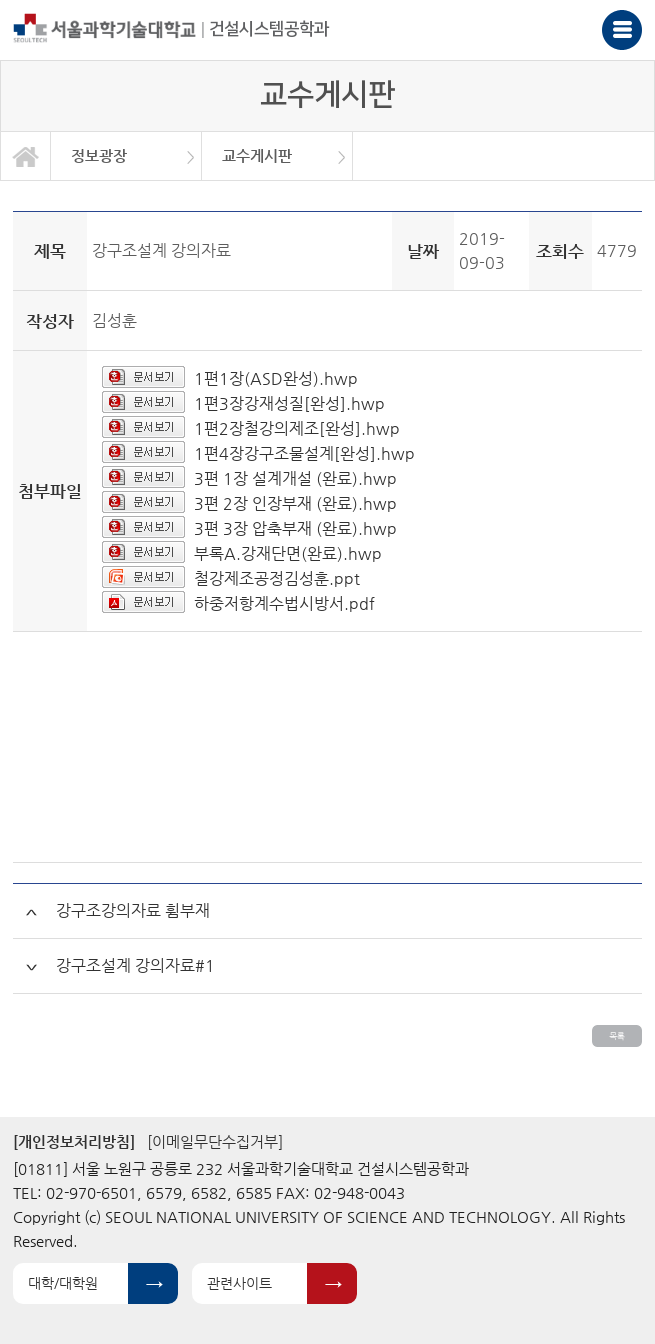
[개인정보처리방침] (74, 1141)
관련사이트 (239, 1283)
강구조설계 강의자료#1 (135, 965)
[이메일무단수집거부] (215, 1141)
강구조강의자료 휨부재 (133, 910)
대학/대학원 (63, 1283)
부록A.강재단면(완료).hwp (288, 553)
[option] (126, 156)
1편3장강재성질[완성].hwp (289, 403)
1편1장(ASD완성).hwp (276, 378)
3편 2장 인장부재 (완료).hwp (295, 503)
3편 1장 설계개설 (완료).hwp (295, 478)
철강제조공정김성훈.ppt (277, 578)
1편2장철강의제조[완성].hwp (297, 428)
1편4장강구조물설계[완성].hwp (304, 453)
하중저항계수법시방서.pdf (284, 603)
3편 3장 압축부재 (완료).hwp (295, 528)
